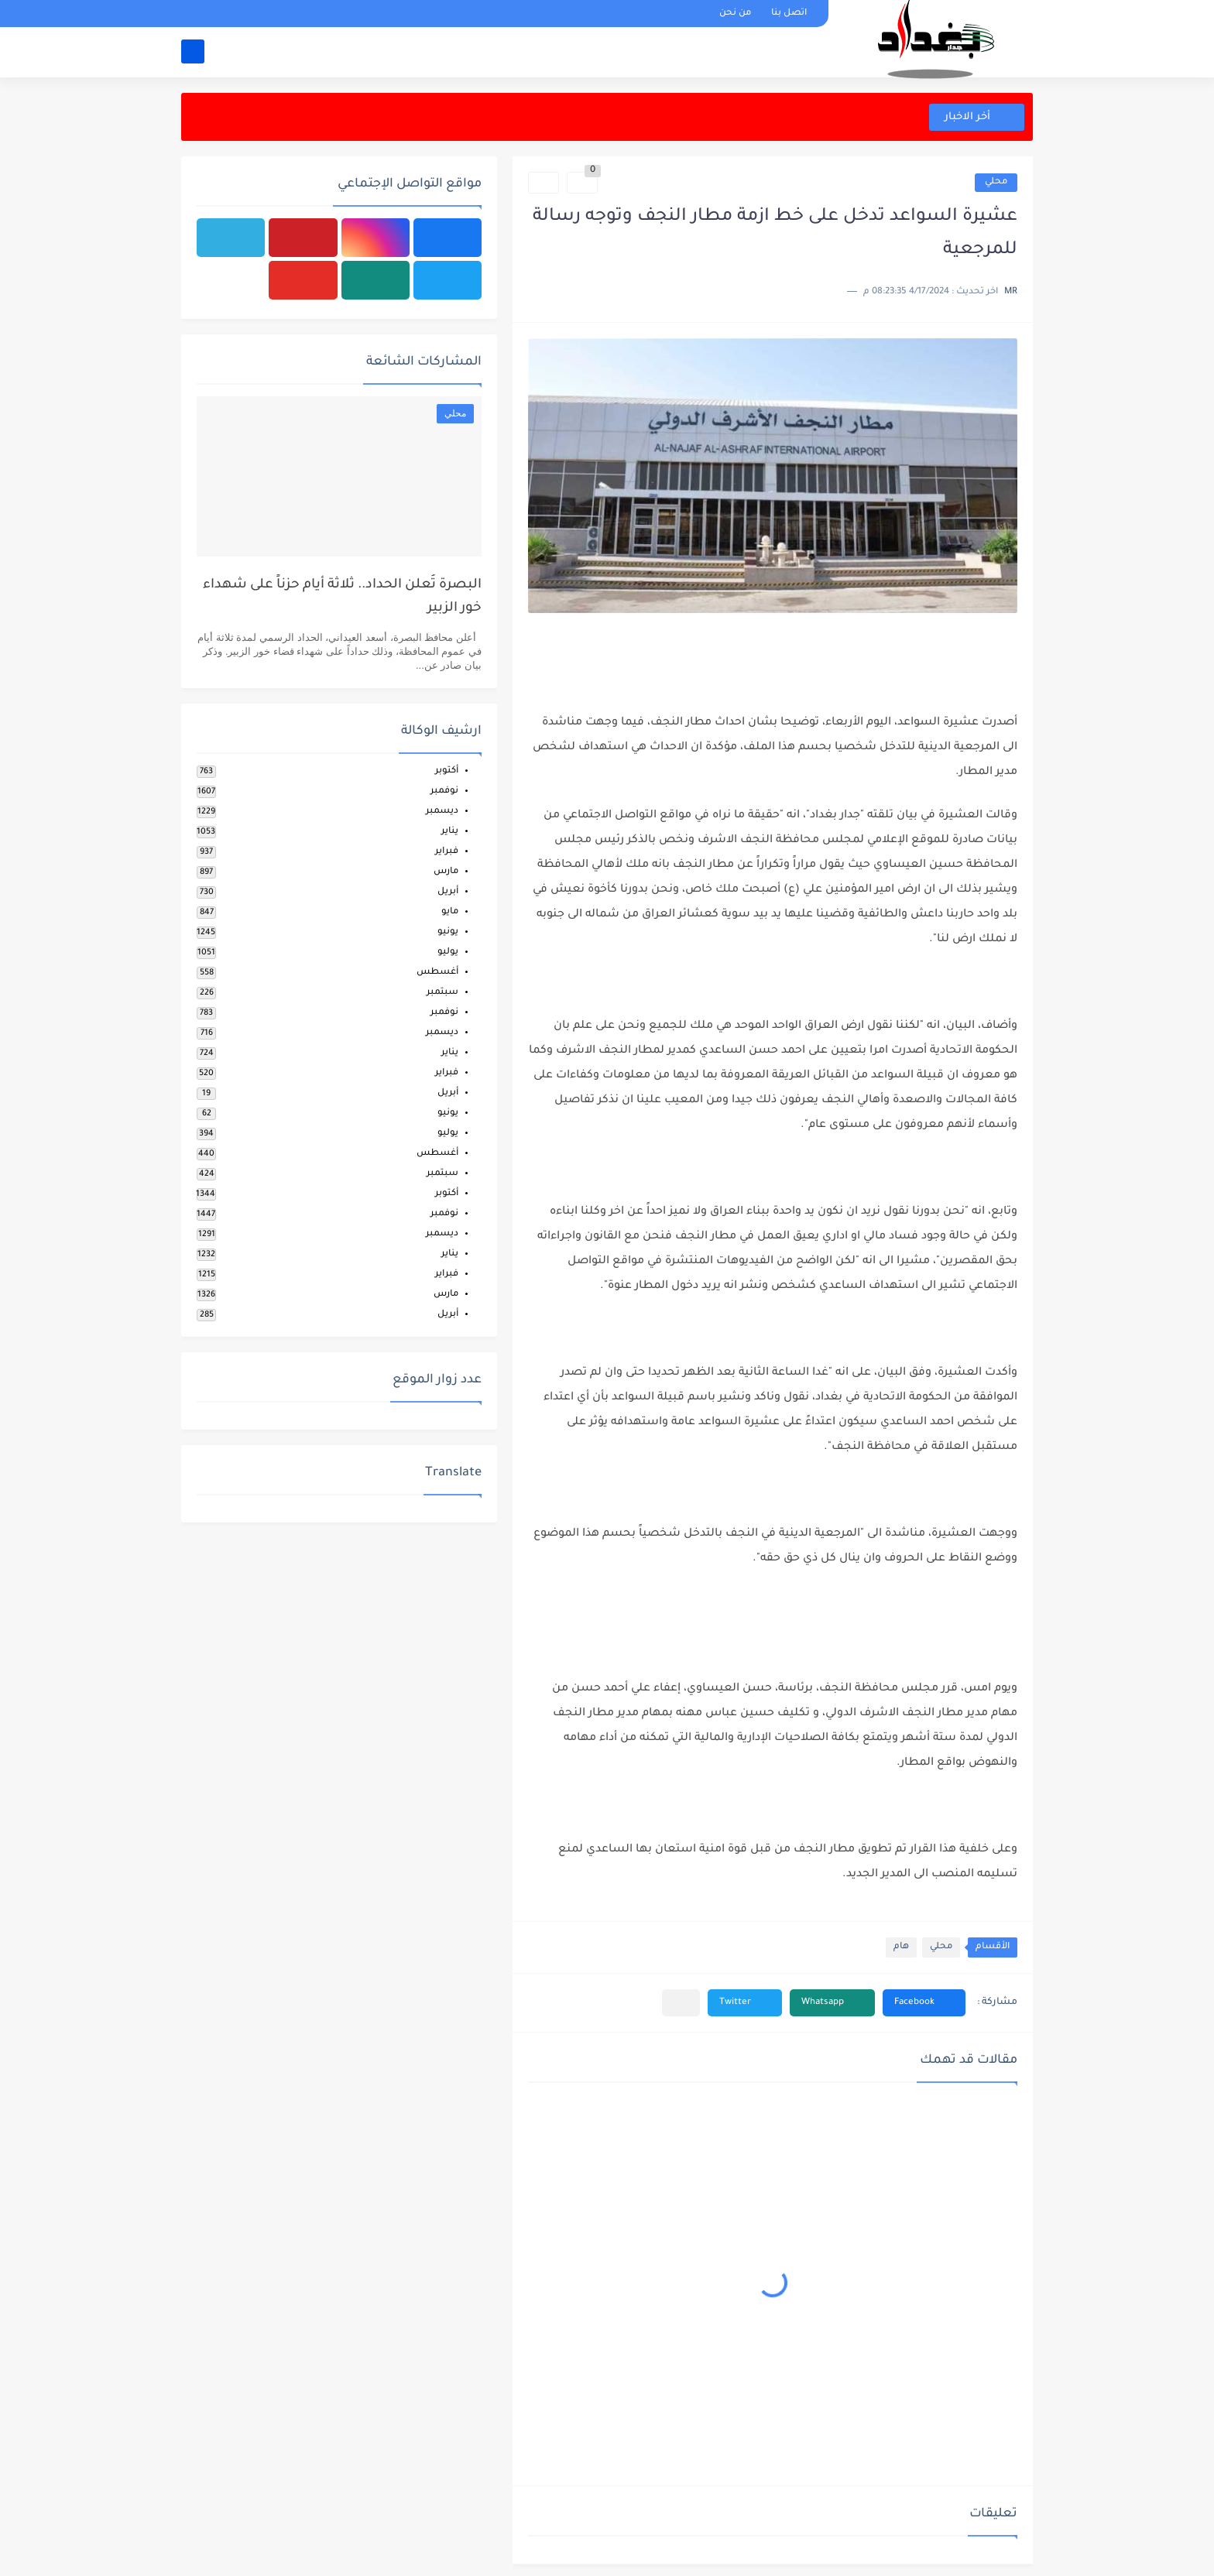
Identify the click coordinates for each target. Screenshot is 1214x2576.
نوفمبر (444, 791)
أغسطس (437, 973)
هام (901, 1947)
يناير (449, 832)
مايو (449, 912)
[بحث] (192, 51)
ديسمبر (442, 812)
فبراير (446, 852)
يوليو (447, 952)
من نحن (735, 14)
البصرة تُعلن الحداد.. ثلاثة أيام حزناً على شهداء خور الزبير (342, 597)
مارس (446, 872)
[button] (924, 2002)
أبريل (447, 892)
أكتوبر (446, 771)
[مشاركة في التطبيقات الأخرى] (681, 2002)
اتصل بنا (789, 14)
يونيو (447, 932)
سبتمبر (442, 993)
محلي (996, 182)
